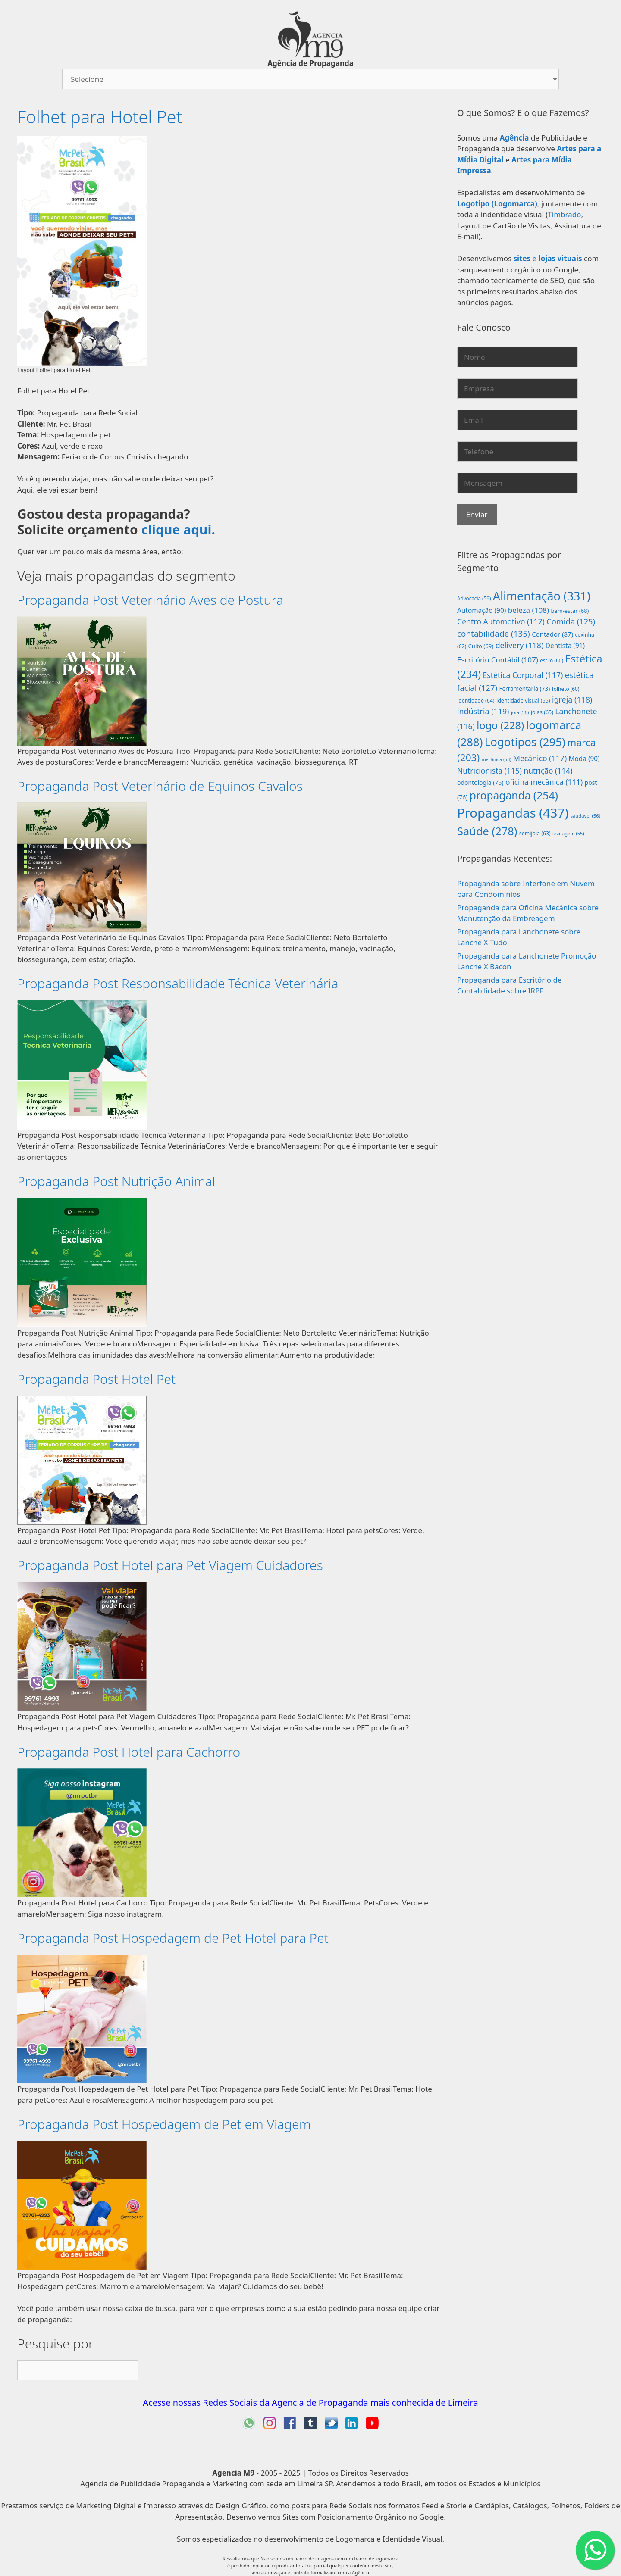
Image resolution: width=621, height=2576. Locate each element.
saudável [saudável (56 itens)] (586, 815)
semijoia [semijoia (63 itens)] (535, 833)
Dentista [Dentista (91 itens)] (565, 645)
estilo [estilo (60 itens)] (551, 660)
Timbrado (564, 214)
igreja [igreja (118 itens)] (572, 699)
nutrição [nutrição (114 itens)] (548, 770)
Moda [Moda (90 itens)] (584, 758)
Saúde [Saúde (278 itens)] (487, 831)
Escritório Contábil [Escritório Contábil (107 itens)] (497, 660)
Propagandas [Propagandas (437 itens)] (512, 812)
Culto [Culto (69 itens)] (481, 646)
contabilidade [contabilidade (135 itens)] (493, 633)
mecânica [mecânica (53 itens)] (496, 759)
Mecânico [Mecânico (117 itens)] (540, 758)
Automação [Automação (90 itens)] (481, 610)
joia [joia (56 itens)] (520, 712)
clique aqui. (178, 529)
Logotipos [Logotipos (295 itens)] (525, 741)
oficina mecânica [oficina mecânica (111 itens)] (544, 782)
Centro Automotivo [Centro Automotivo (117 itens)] (501, 621)
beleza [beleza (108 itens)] (528, 610)
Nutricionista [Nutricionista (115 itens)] (489, 770)
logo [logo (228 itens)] (500, 725)
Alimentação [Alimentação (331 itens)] (541, 596)
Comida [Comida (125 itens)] (570, 621)
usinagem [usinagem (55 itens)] (568, 833)
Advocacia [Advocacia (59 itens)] (474, 598)
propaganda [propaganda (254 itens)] (514, 795)
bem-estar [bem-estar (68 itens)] (570, 611)
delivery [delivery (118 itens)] (520, 645)
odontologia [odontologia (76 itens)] (480, 782)
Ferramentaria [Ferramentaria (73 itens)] (524, 689)
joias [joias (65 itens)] (542, 712)
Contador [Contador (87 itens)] (552, 634)
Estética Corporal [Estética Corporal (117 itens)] (523, 675)
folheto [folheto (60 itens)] (566, 688)
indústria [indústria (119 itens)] (483, 711)
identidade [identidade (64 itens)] (476, 700)
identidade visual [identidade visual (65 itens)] (523, 700)
